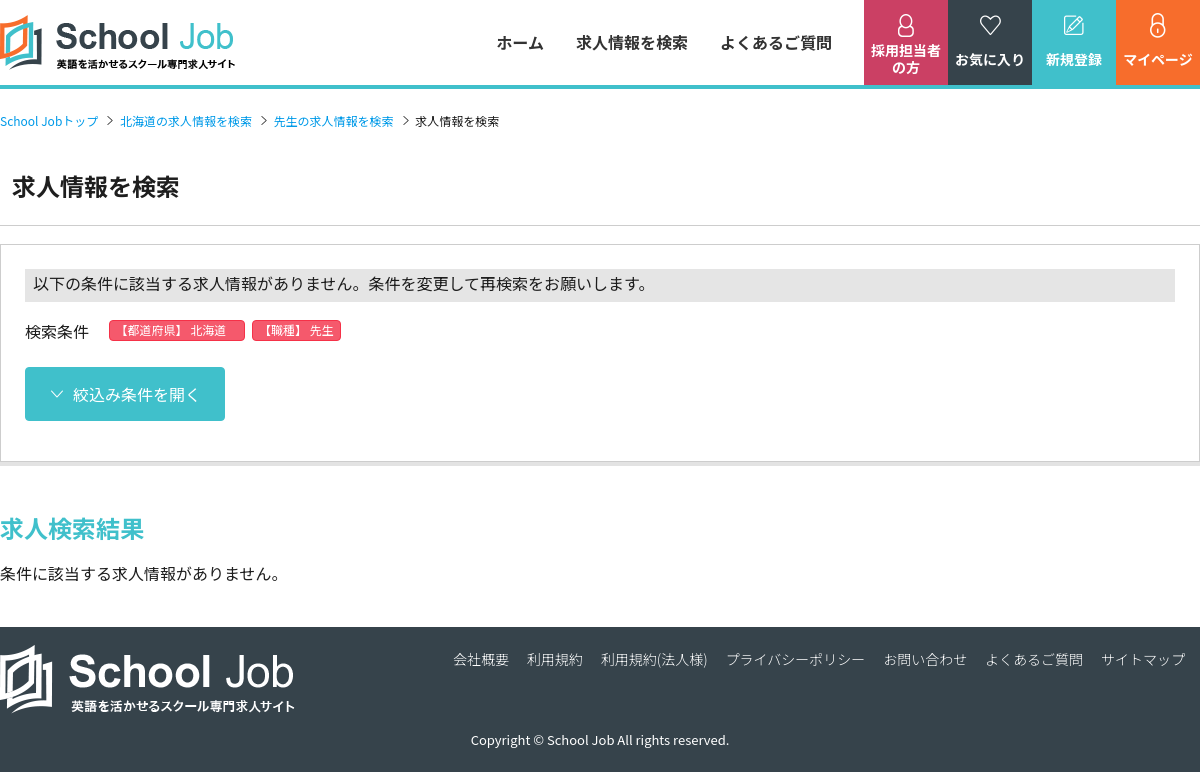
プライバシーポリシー (796, 659)
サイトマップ (1143, 659)
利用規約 (555, 659)
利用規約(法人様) (654, 659)
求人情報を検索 (632, 42)
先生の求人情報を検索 (334, 120)
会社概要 (481, 659)
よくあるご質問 (776, 42)
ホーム (520, 42)
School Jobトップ (49, 120)
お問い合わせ (925, 659)
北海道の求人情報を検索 (186, 120)
